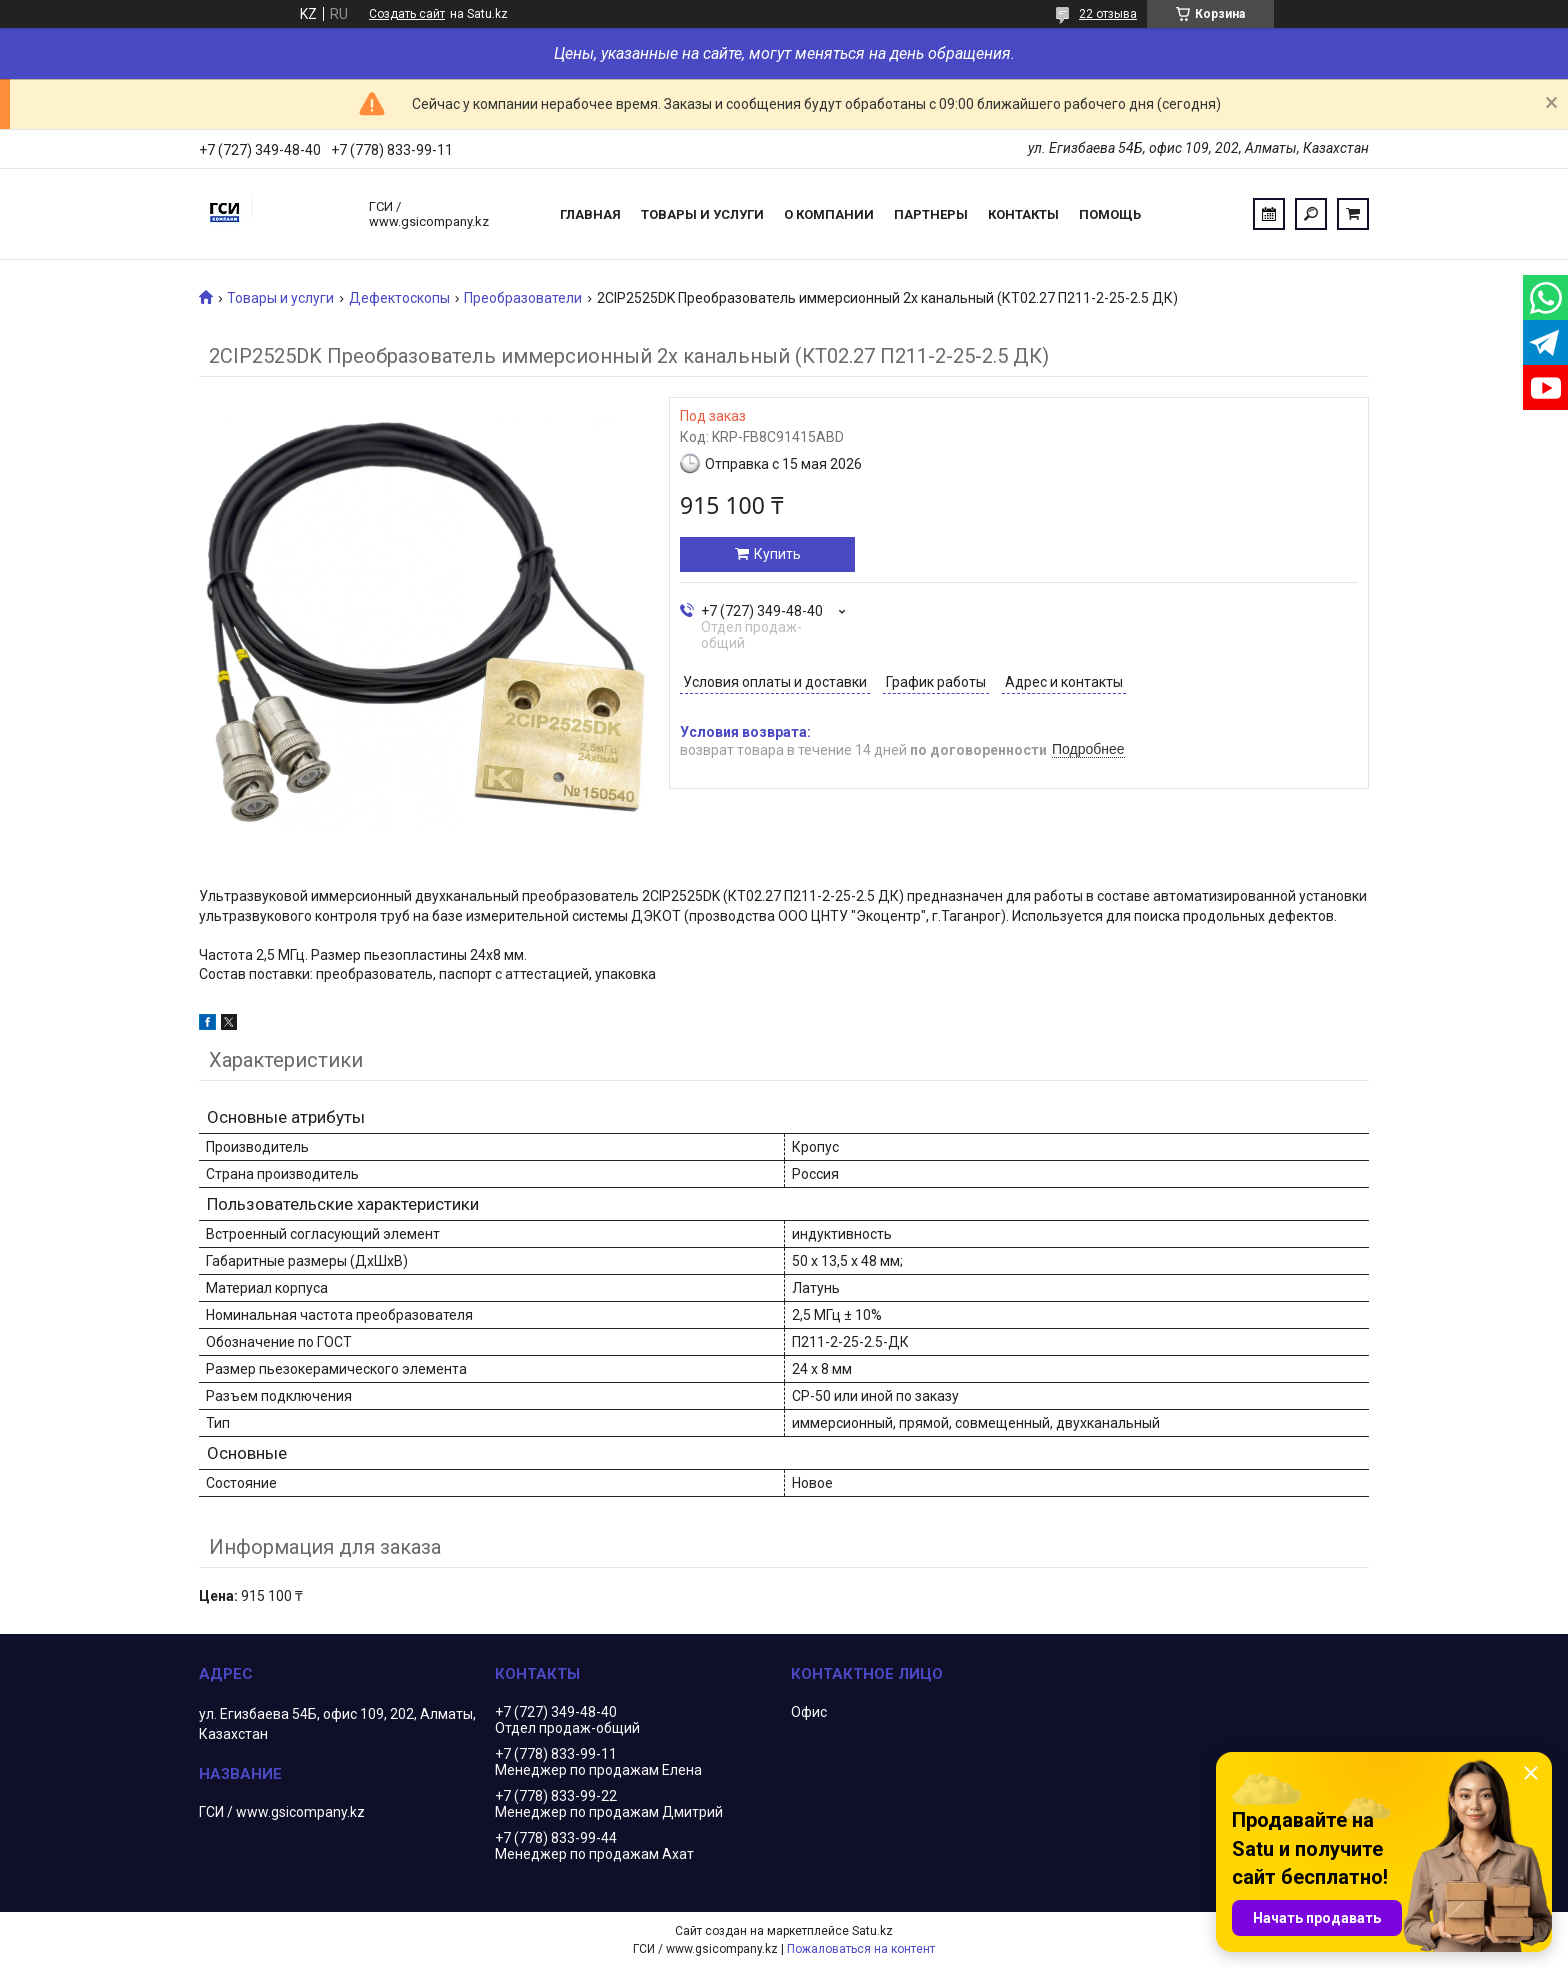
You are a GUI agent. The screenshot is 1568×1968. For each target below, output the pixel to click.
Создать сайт (407, 14)
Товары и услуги (702, 214)
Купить (777, 554)
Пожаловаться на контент (861, 1949)
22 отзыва (1108, 14)
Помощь (1110, 214)
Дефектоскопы (399, 298)
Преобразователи (523, 298)
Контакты (1023, 214)
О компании (829, 214)
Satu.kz (872, 1931)
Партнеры (931, 214)
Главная (590, 214)
